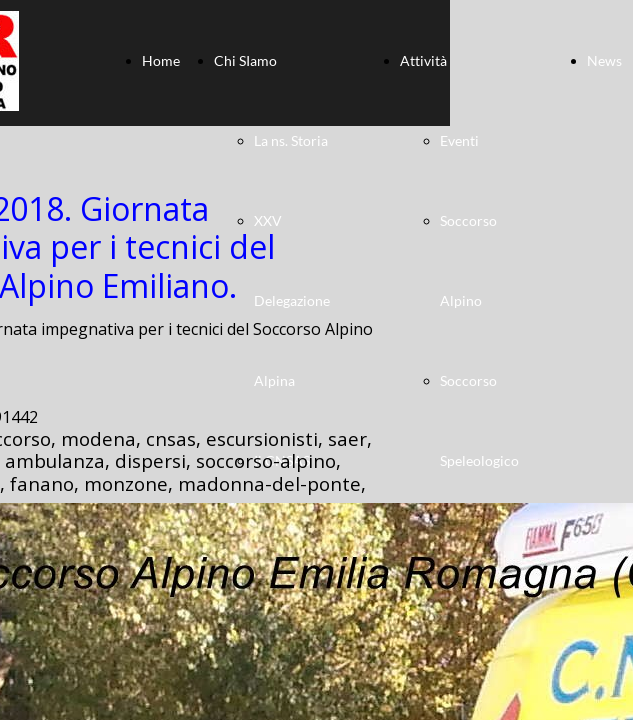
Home (161, 60)
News (604, 60)
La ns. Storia (291, 140)
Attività (423, 60)
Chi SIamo (245, 60)
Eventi (459, 140)
